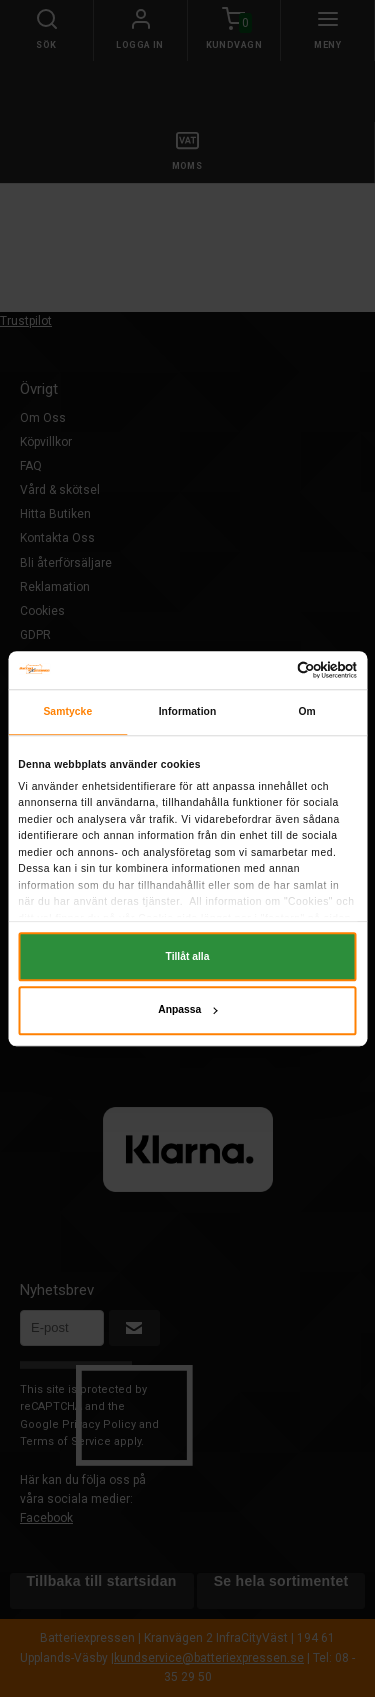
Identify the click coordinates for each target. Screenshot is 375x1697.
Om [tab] (306, 711)
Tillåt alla (188, 956)
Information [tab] (188, 711)
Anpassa (187, 1010)
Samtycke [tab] (67, 711)
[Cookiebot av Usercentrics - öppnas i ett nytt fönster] (271, 670)
